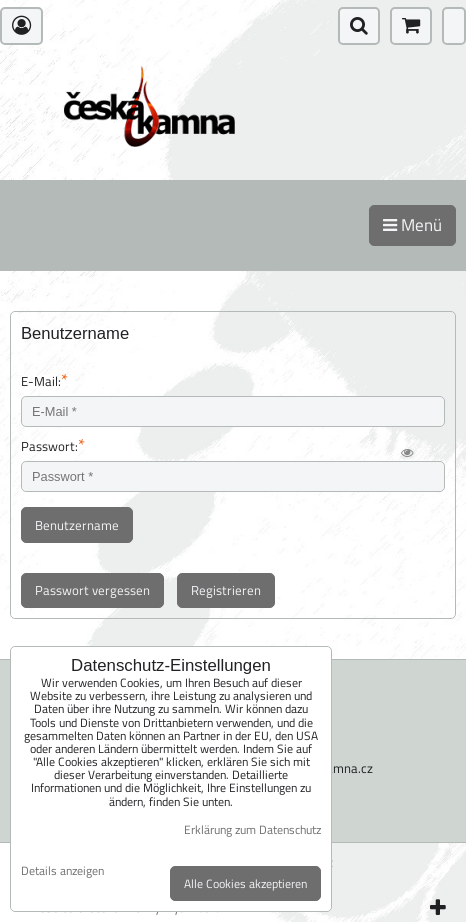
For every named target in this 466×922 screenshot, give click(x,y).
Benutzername (77, 525)
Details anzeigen (62, 870)
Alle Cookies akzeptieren (245, 883)
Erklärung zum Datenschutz (252, 829)
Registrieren (226, 590)
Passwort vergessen (92, 590)
